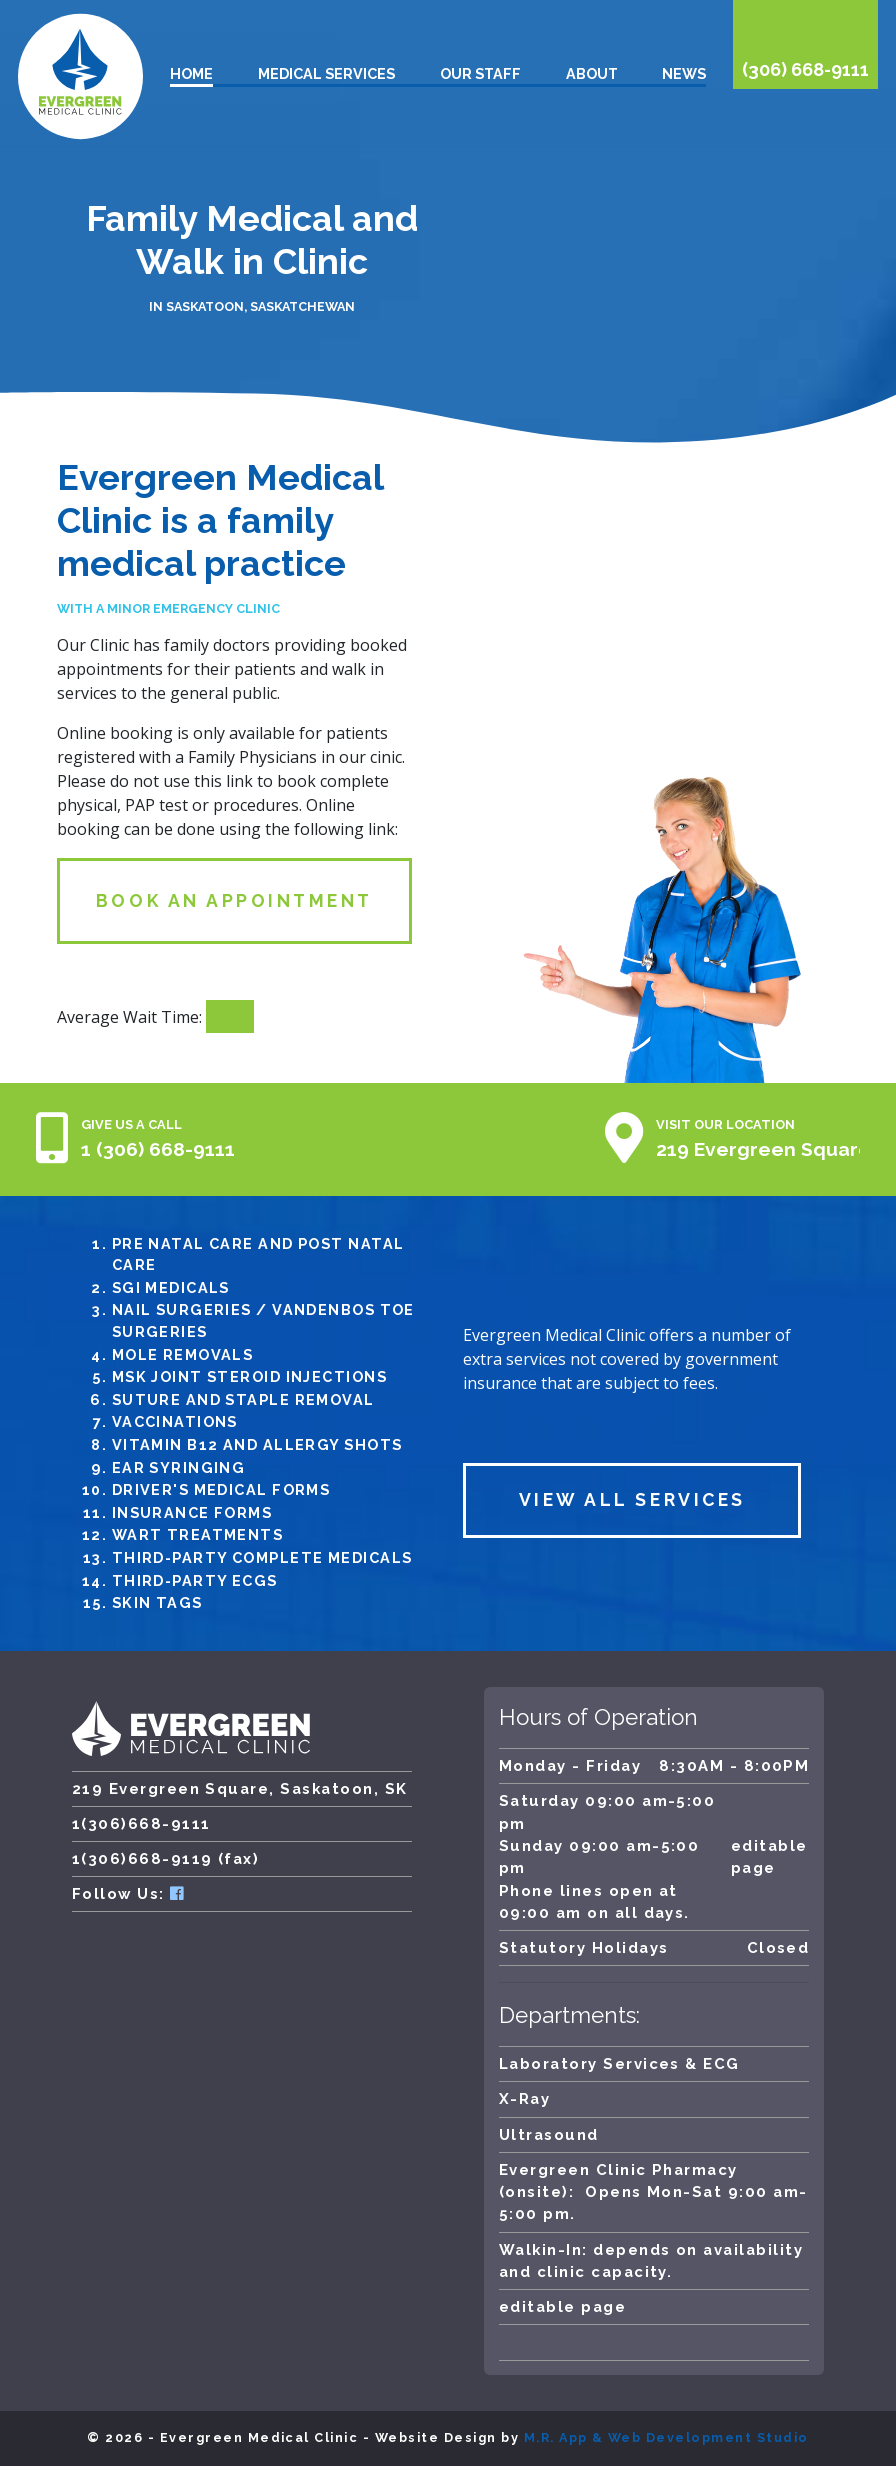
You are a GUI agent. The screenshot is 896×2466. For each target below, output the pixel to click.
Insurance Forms (192, 1512)
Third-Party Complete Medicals (262, 1557)
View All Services (632, 1499)
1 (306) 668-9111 (158, 1149)
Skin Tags (157, 1602)
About (592, 74)
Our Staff (480, 74)
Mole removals (183, 1354)
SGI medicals (171, 1287)
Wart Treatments (198, 1534)
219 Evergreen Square (763, 1149)
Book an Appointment (234, 900)
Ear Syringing (179, 1467)
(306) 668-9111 (805, 69)
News (684, 74)
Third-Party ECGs (195, 1580)
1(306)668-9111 (141, 1823)
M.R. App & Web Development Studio (666, 2437)
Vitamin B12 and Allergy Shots (257, 1444)
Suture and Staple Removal (243, 1399)
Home (191, 74)
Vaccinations (175, 1421)
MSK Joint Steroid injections (249, 1376)
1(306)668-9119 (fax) (166, 1858)
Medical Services (326, 74)
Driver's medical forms (221, 1489)
